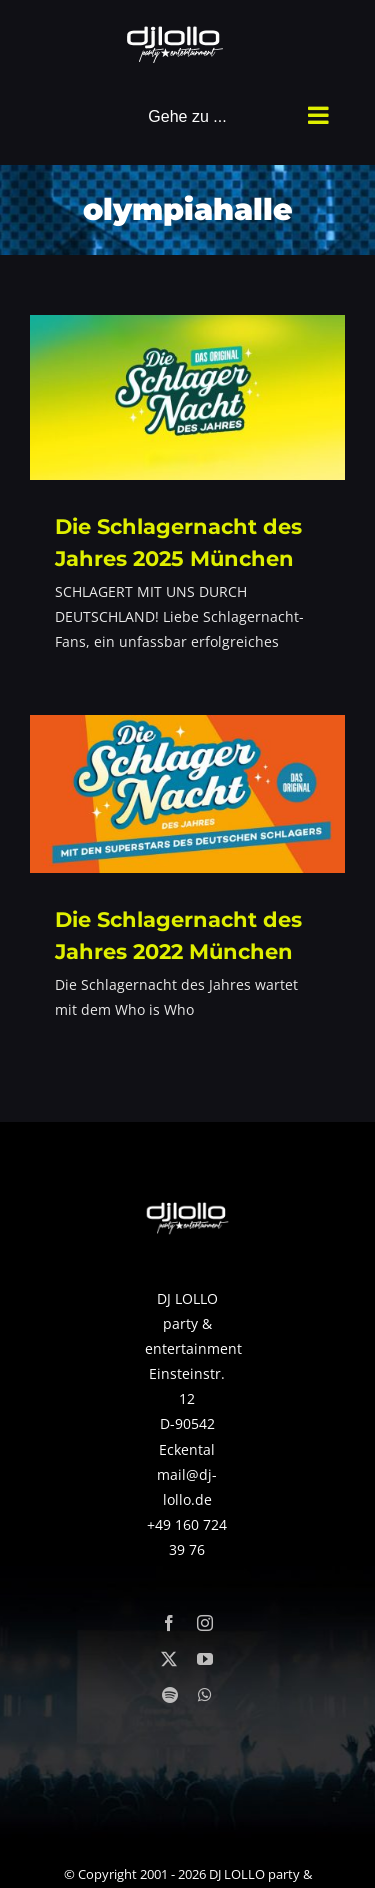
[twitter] (169, 1659)
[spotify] (170, 1695)
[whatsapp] (205, 1695)
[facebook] (169, 1623)
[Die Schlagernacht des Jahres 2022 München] (187, 794)
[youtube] (205, 1659)
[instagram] (205, 1623)
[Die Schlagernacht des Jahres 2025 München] (187, 397)
